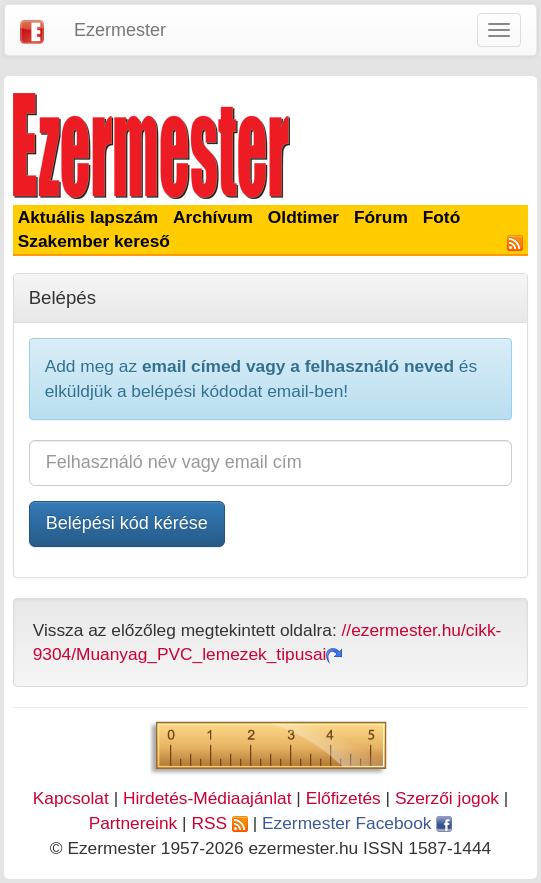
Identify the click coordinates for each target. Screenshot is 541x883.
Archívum (213, 217)
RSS (219, 823)
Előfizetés (343, 798)
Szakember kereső (94, 241)
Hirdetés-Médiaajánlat (207, 798)
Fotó (442, 217)
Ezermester (120, 30)
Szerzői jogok (447, 798)
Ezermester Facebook (357, 823)
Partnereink (133, 823)
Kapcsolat (71, 798)
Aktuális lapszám (88, 217)
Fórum (381, 217)
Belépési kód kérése (127, 523)
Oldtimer (303, 217)
